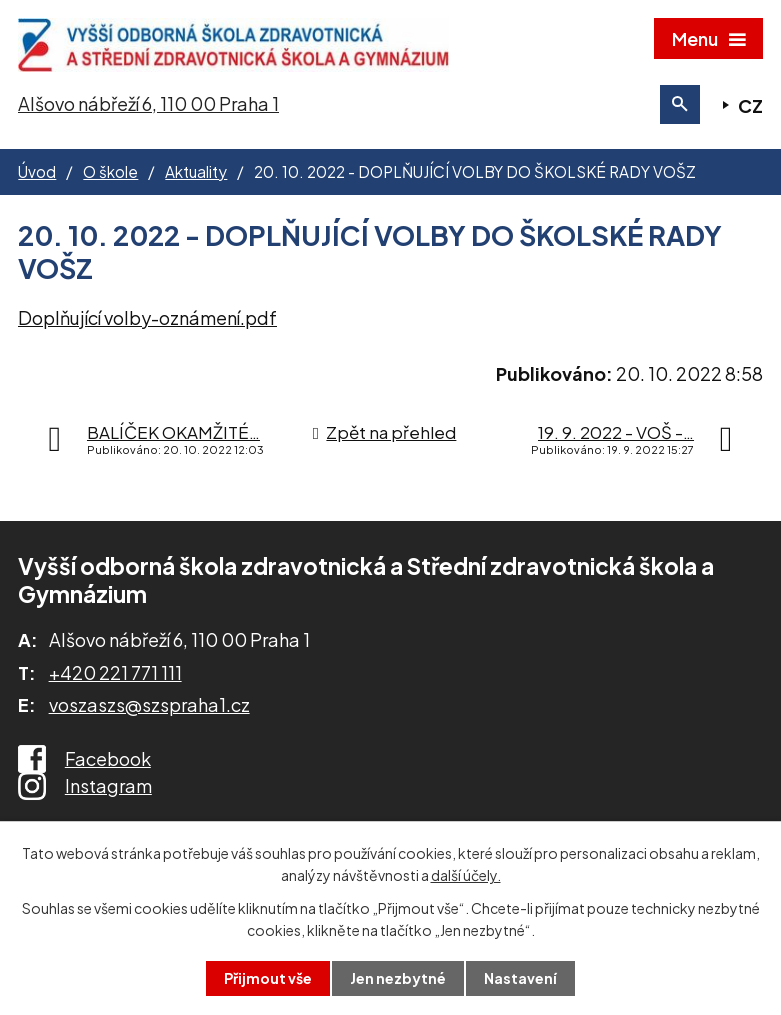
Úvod (37, 171)
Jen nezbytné (398, 978)
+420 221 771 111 (115, 672)
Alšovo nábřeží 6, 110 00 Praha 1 (148, 103)
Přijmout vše (268, 978)
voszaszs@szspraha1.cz (149, 704)
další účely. (466, 875)
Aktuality (196, 171)
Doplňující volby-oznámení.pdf (147, 317)
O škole (110, 171)
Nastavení (520, 978)
